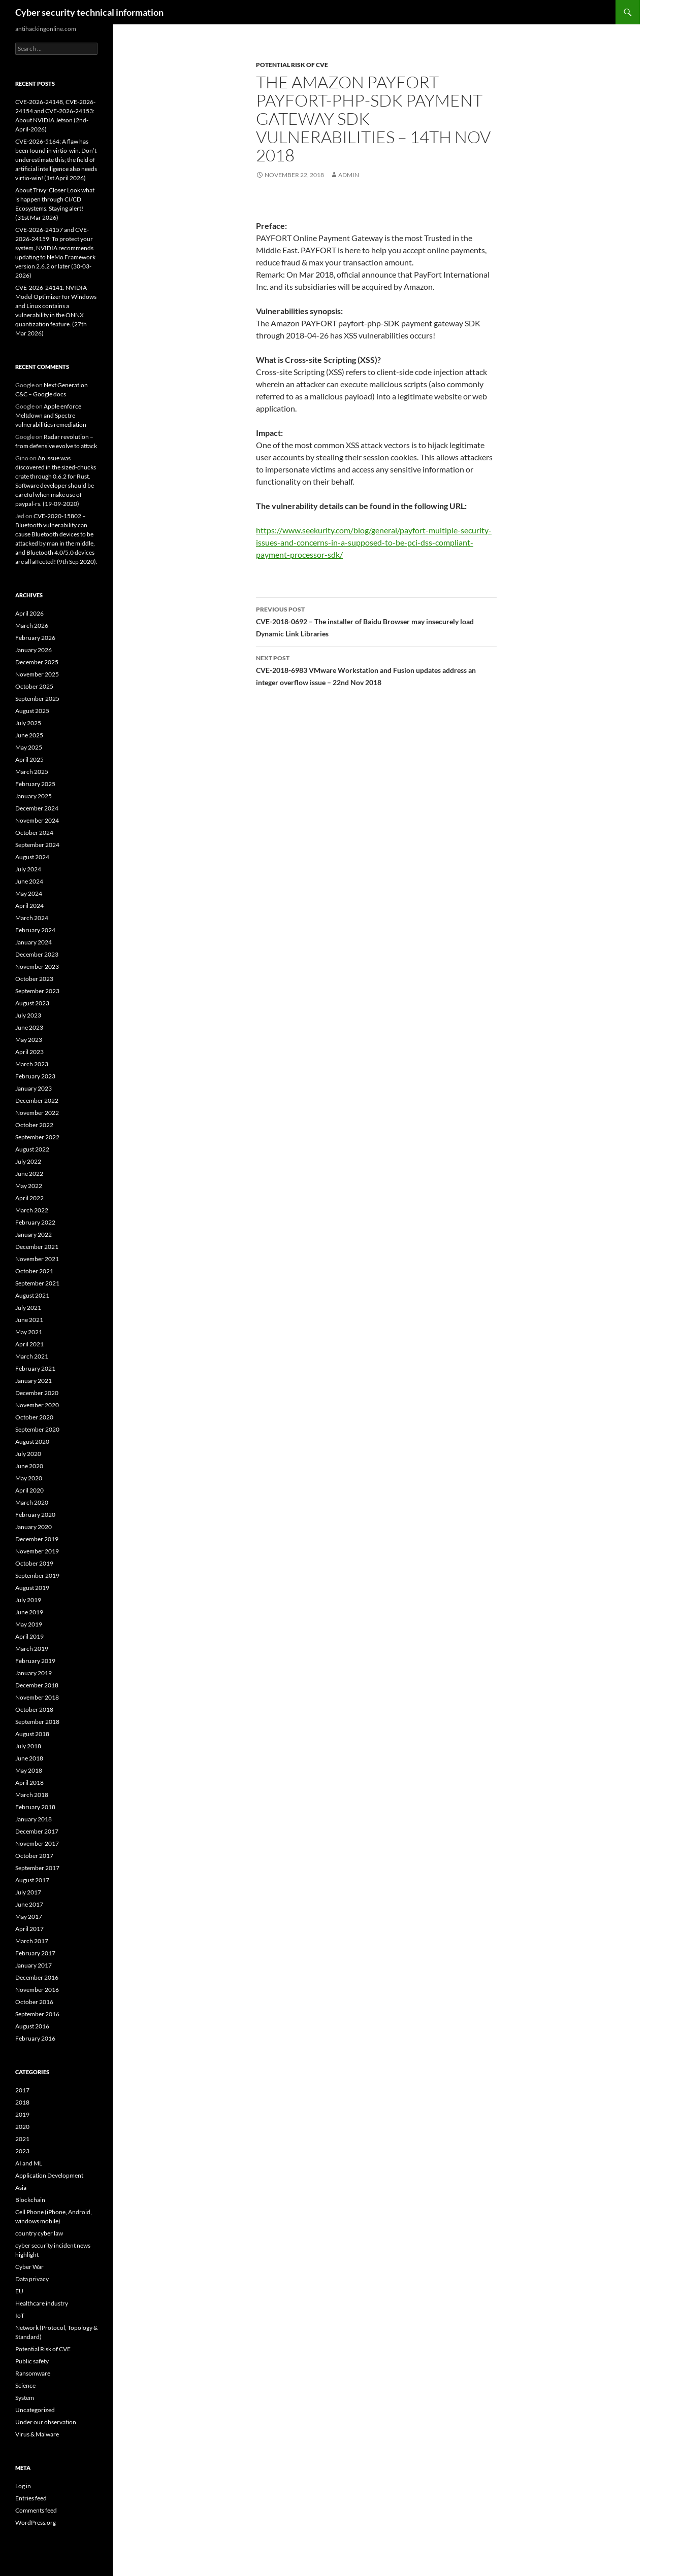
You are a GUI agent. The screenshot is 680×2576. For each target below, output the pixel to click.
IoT (19, 2315)
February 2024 (35, 930)
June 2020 (29, 1466)
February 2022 (35, 1222)
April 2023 (29, 1052)
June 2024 (29, 881)
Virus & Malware (37, 2434)
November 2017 (37, 1843)
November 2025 (37, 674)
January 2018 (33, 1819)
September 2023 (37, 991)
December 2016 (36, 1977)
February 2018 (35, 1807)
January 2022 (33, 1234)
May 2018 (28, 1770)
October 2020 (34, 1417)
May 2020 (28, 1478)
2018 (22, 2102)
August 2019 (32, 1587)
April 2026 (29, 613)
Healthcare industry (41, 2303)
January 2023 (33, 1088)
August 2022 (32, 1149)
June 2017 (29, 1904)
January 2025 (33, 796)
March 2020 (31, 1502)
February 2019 (35, 1661)
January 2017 (33, 1965)
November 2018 (37, 1697)
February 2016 (35, 2038)
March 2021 (31, 1356)
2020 (22, 2126)
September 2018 (37, 1721)
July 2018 (28, 1746)
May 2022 (28, 1186)
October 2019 (34, 1563)
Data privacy (32, 2279)
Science (25, 2385)
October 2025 (34, 686)
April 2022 (29, 1198)
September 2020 (37, 1429)
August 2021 (32, 1295)
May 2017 (28, 1916)
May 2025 (28, 747)
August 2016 (32, 2026)
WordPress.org (35, 2522)
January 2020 (33, 1527)
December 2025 (36, 662)
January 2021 (33, 1380)
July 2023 (28, 1015)
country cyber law (39, 2233)
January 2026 (33, 650)
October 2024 (34, 832)
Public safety (32, 2361)
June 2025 (29, 735)
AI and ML (28, 2163)
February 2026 (35, 637)
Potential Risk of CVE (292, 65)
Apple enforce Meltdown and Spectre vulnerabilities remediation (50, 415)
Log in (23, 2486)
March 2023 (31, 1064)
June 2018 (29, 1758)
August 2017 (32, 1880)
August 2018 (32, 1734)
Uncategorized (35, 2410)
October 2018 (34, 1709)
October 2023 (34, 978)
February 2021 (35, 1368)
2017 (22, 2090)
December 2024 (36, 808)
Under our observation (45, 2422)
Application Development (49, 2175)
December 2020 (36, 1393)
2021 (22, 2139)
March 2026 (31, 625)
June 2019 (29, 1612)
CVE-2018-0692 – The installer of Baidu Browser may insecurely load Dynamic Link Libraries (376, 620)
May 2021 (28, 1332)
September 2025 (37, 698)
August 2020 (32, 1441)
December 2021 (36, 1246)
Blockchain (30, 2200)
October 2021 (34, 1271)
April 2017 (29, 1929)
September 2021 (37, 1283)
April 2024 (29, 905)
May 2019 (28, 1624)
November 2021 (37, 1259)
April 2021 (29, 1344)
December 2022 (36, 1100)
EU (19, 2291)
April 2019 (29, 1636)
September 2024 (37, 845)
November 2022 (37, 1112)
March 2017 (31, 1941)
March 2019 (31, 1648)
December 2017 (36, 1831)
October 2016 (34, 2002)
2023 (22, 2151)
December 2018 (36, 1685)
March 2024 (31, 918)
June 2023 (29, 1027)
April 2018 (29, 1782)
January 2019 (33, 1673)
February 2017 (35, 1953)
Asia (20, 2187)
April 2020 (29, 1490)
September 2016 (37, 2014)
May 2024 (28, 893)
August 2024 (32, 857)
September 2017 (37, 1868)
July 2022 (28, 1161)
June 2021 (29, 1320)
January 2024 (33, 942)
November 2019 (37, 1551)
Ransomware (32, 2373)
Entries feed (31, 2498)
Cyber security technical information (89, 12)
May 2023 (28, 1039)
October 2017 (34, 1855)
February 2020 (35, 1514)
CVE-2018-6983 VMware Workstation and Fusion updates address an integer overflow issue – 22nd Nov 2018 (376, 669)
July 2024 (28, 869)
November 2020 (37, 1405)
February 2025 (35, 784)
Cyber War (29, 2266)
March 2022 (31, 1210)
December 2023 (36, 954)
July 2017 (28, 1892)
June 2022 (29, 1173)
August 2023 (32, 1003)
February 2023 (35, 1076)
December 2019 (36, 1539)
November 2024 (37, 820)
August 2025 (32, 711)
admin (348, 175)
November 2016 (37, 1989)
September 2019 (37, 1575)
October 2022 (34, 1125)
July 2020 (28, 1454)
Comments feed (36, 2510)
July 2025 (28, 723)
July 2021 (28, 1307)
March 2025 (31, 771)
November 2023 (37, 966)
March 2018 (31, 1795)
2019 (22, 2114)
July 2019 (28, 1600)
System (24, 2397)
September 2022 (37, 1137)
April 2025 (29, 759)
